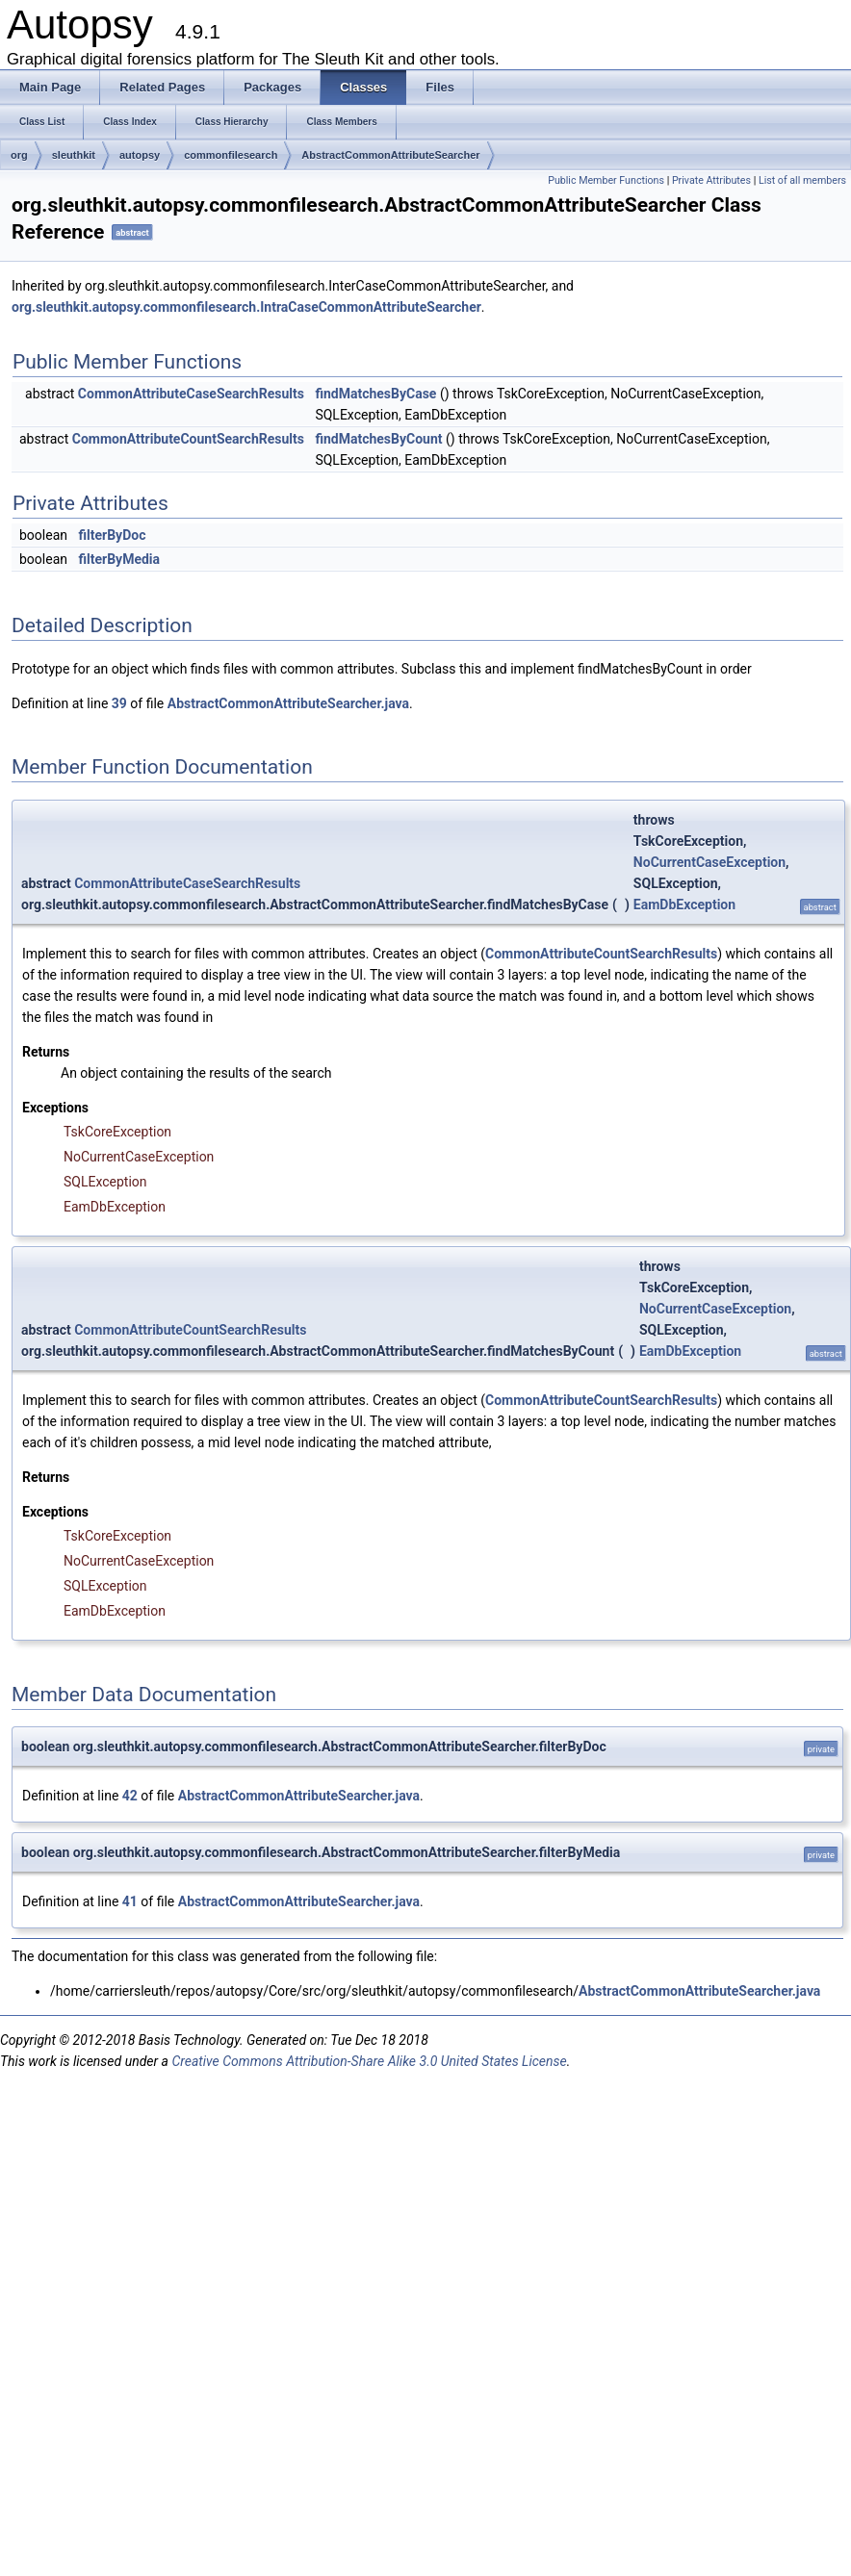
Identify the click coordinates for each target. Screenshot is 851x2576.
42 (130, 1795)
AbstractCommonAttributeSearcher (390, 155)
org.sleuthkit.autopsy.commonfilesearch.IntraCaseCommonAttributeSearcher (246, 307)
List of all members (802, 180)
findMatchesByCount (378, 438)
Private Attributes (711, 180)
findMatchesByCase (375, 393)
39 (119, 703)
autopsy (139, 155)
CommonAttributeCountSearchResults (188, 438)
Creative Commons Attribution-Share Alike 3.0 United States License (368, 2061)
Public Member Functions (606, 180)
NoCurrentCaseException (709, 862)
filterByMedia (119, 559)
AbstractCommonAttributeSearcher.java (288, 703)
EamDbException (684, 904)
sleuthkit (73, 155)
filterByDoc (111, 535)
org (19, 155)
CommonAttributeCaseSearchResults (191, 393)
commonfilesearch (230, 155)
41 (130, 1901)
